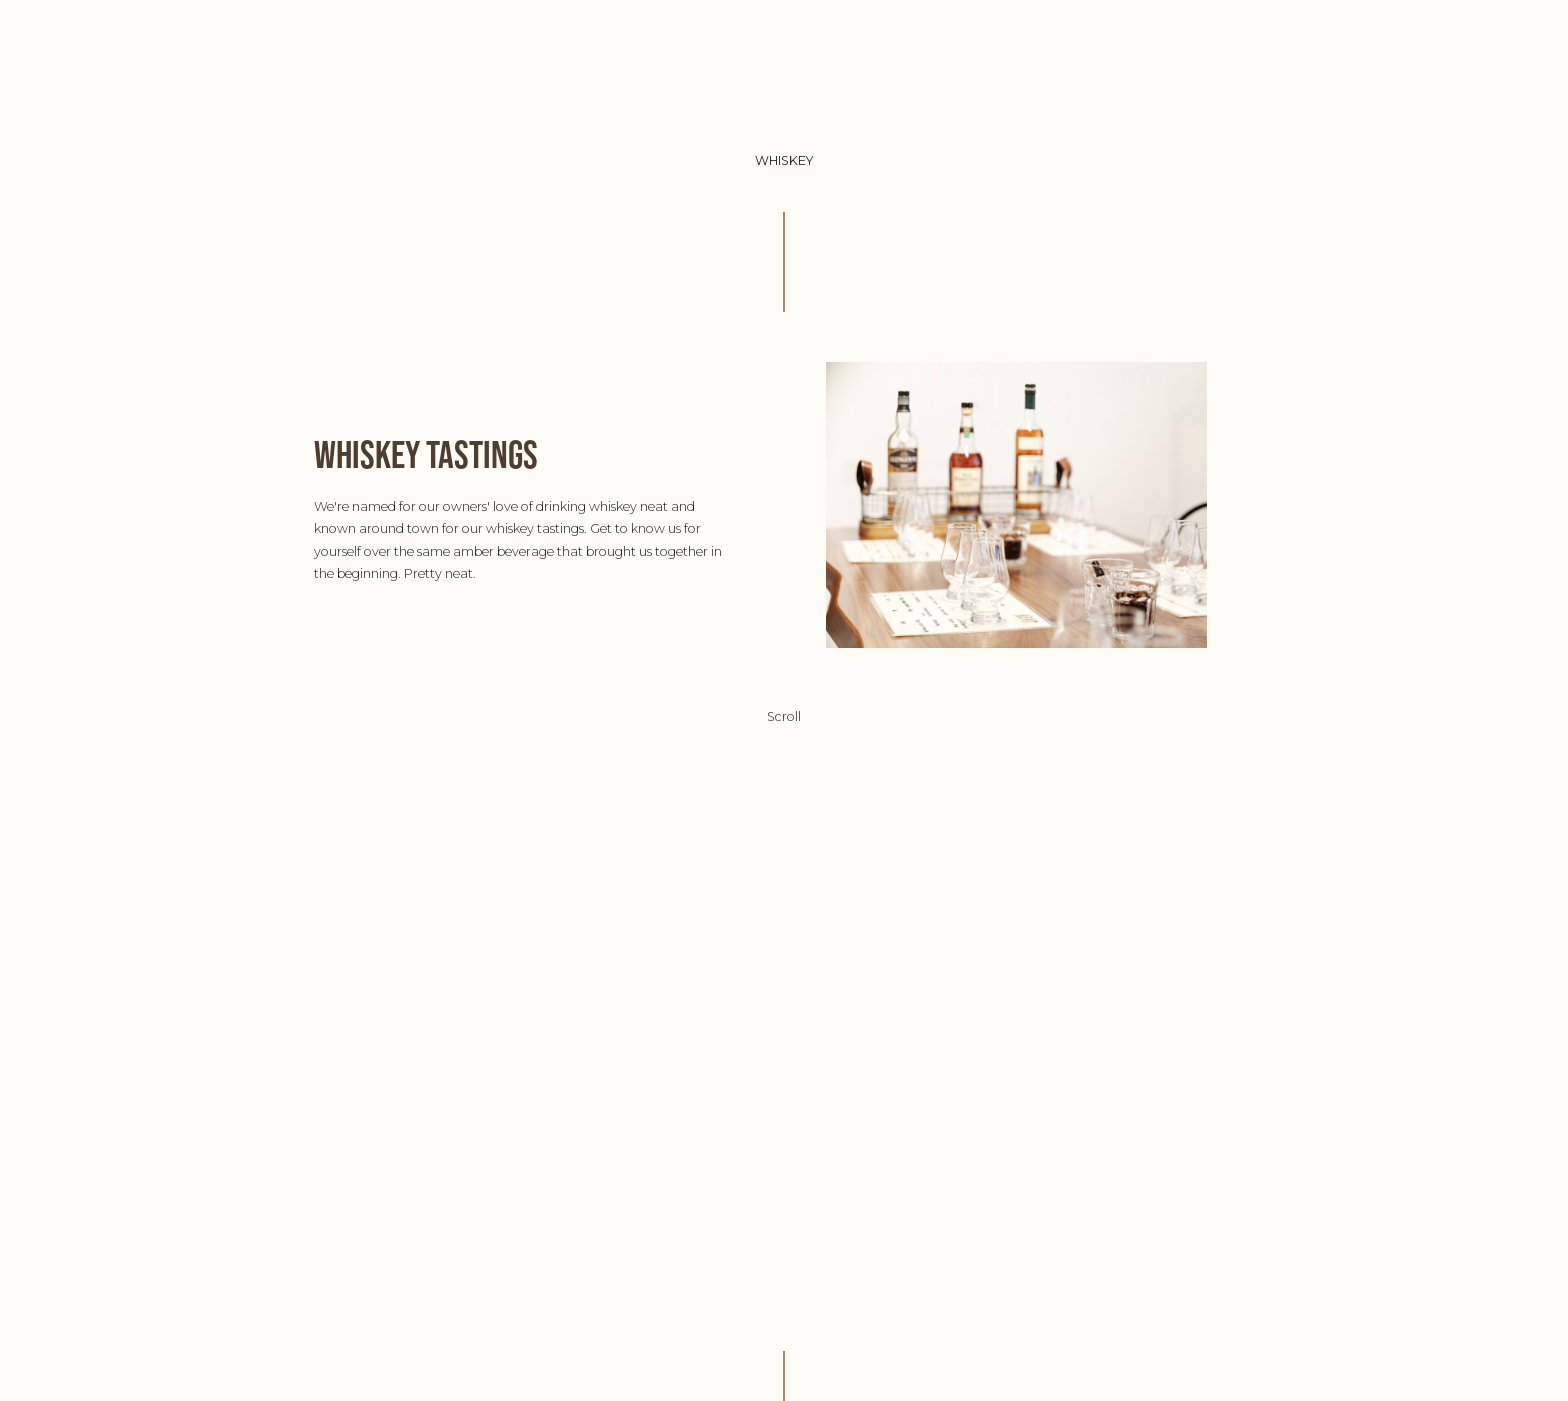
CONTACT (1037, 47)
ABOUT (635, 47)
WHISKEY (942, 47)
